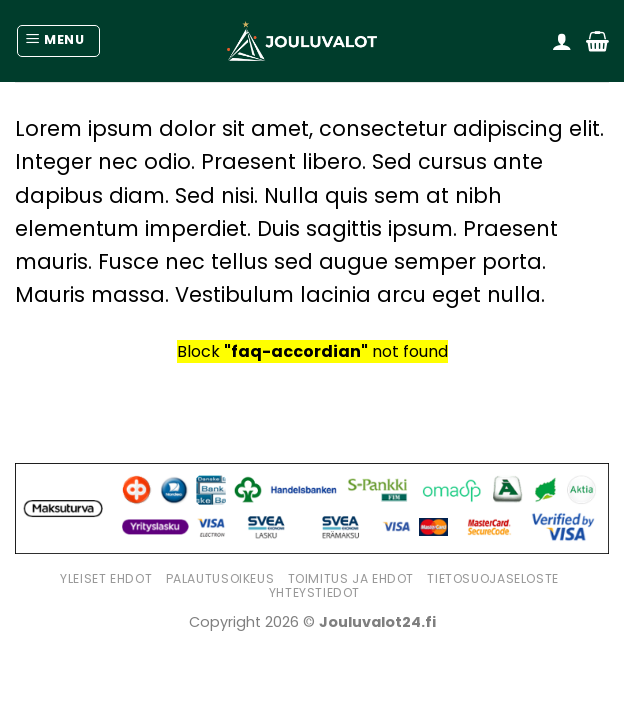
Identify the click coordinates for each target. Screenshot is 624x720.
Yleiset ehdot (106, 578)
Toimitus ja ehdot (351, 578)
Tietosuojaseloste (492, 578)
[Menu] (58, 41)
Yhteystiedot (314, 592)
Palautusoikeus (220, 578)
